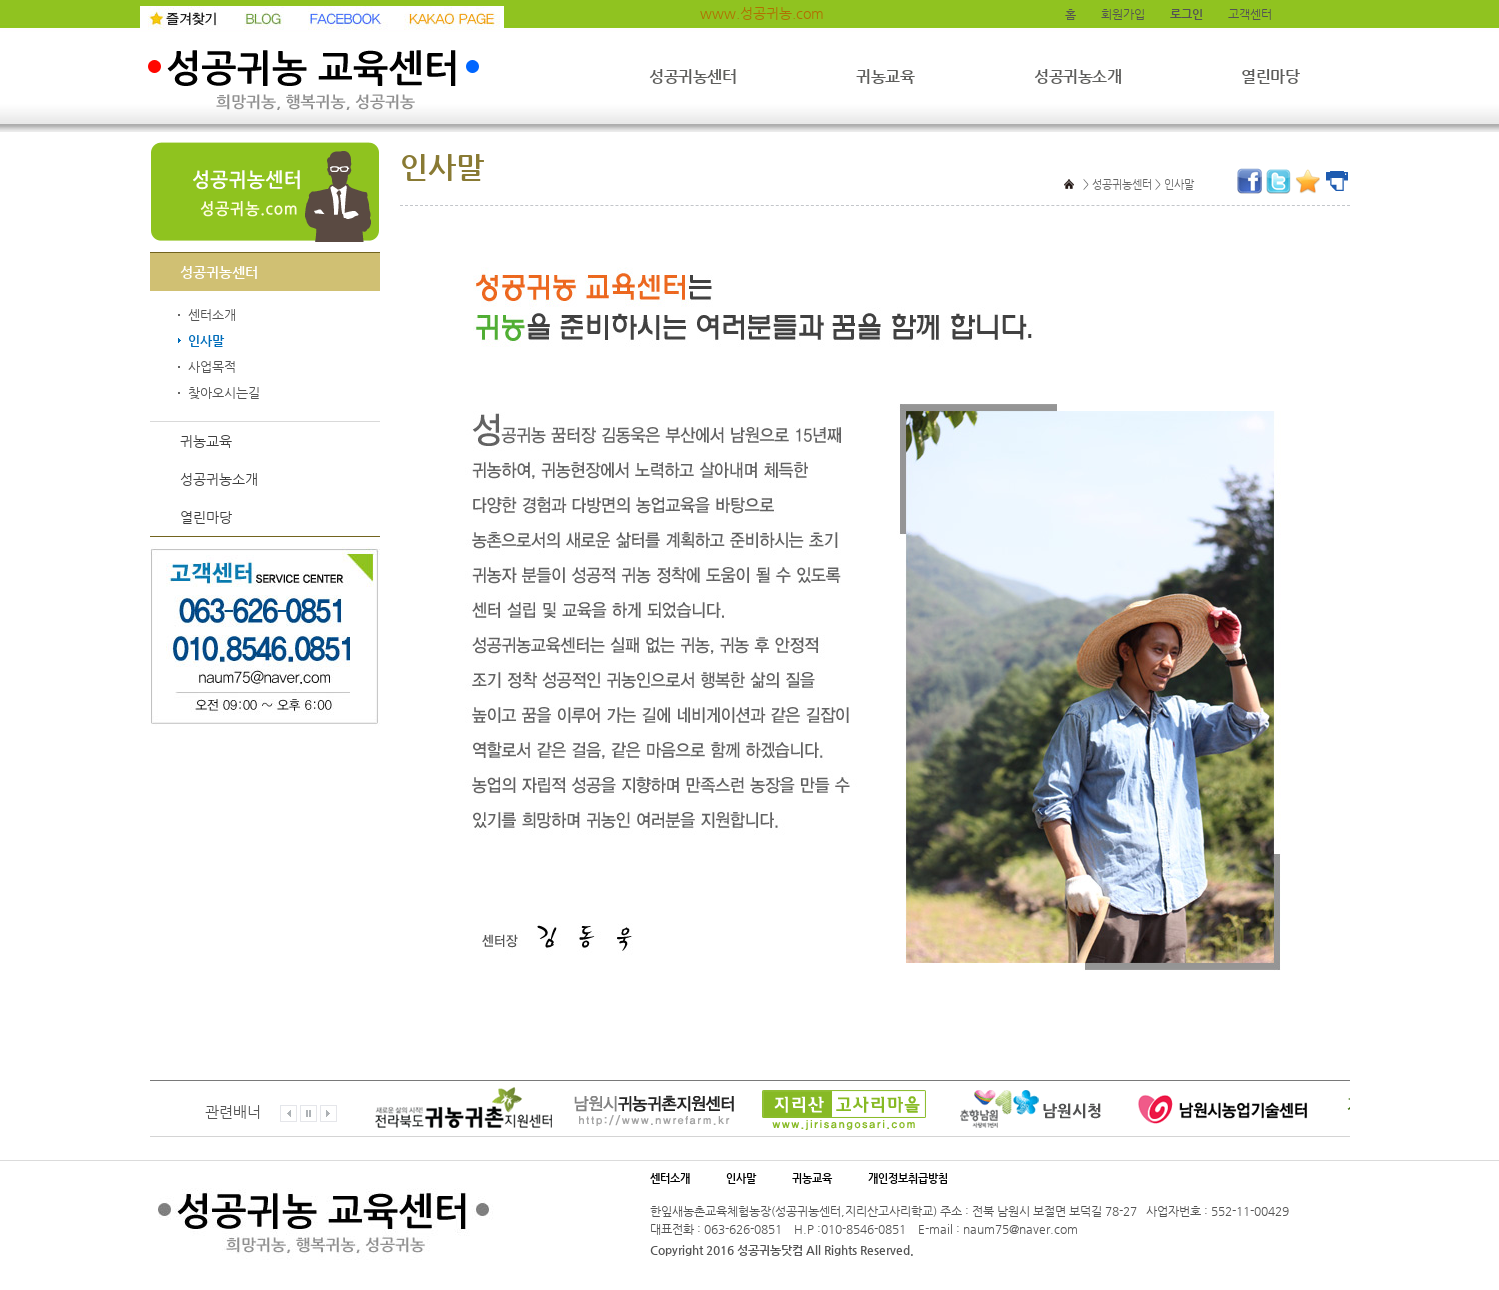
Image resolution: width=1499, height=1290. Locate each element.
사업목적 (212, 367)
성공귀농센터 (692, 76)
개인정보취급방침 (908, 1178)
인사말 (206, 341)
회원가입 (1123, 14)
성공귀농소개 (1077, 76)
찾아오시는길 (224, 393)
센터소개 (212, 315)
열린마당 (1270, 76)
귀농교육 (885, 76)
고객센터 (1250, 14)
